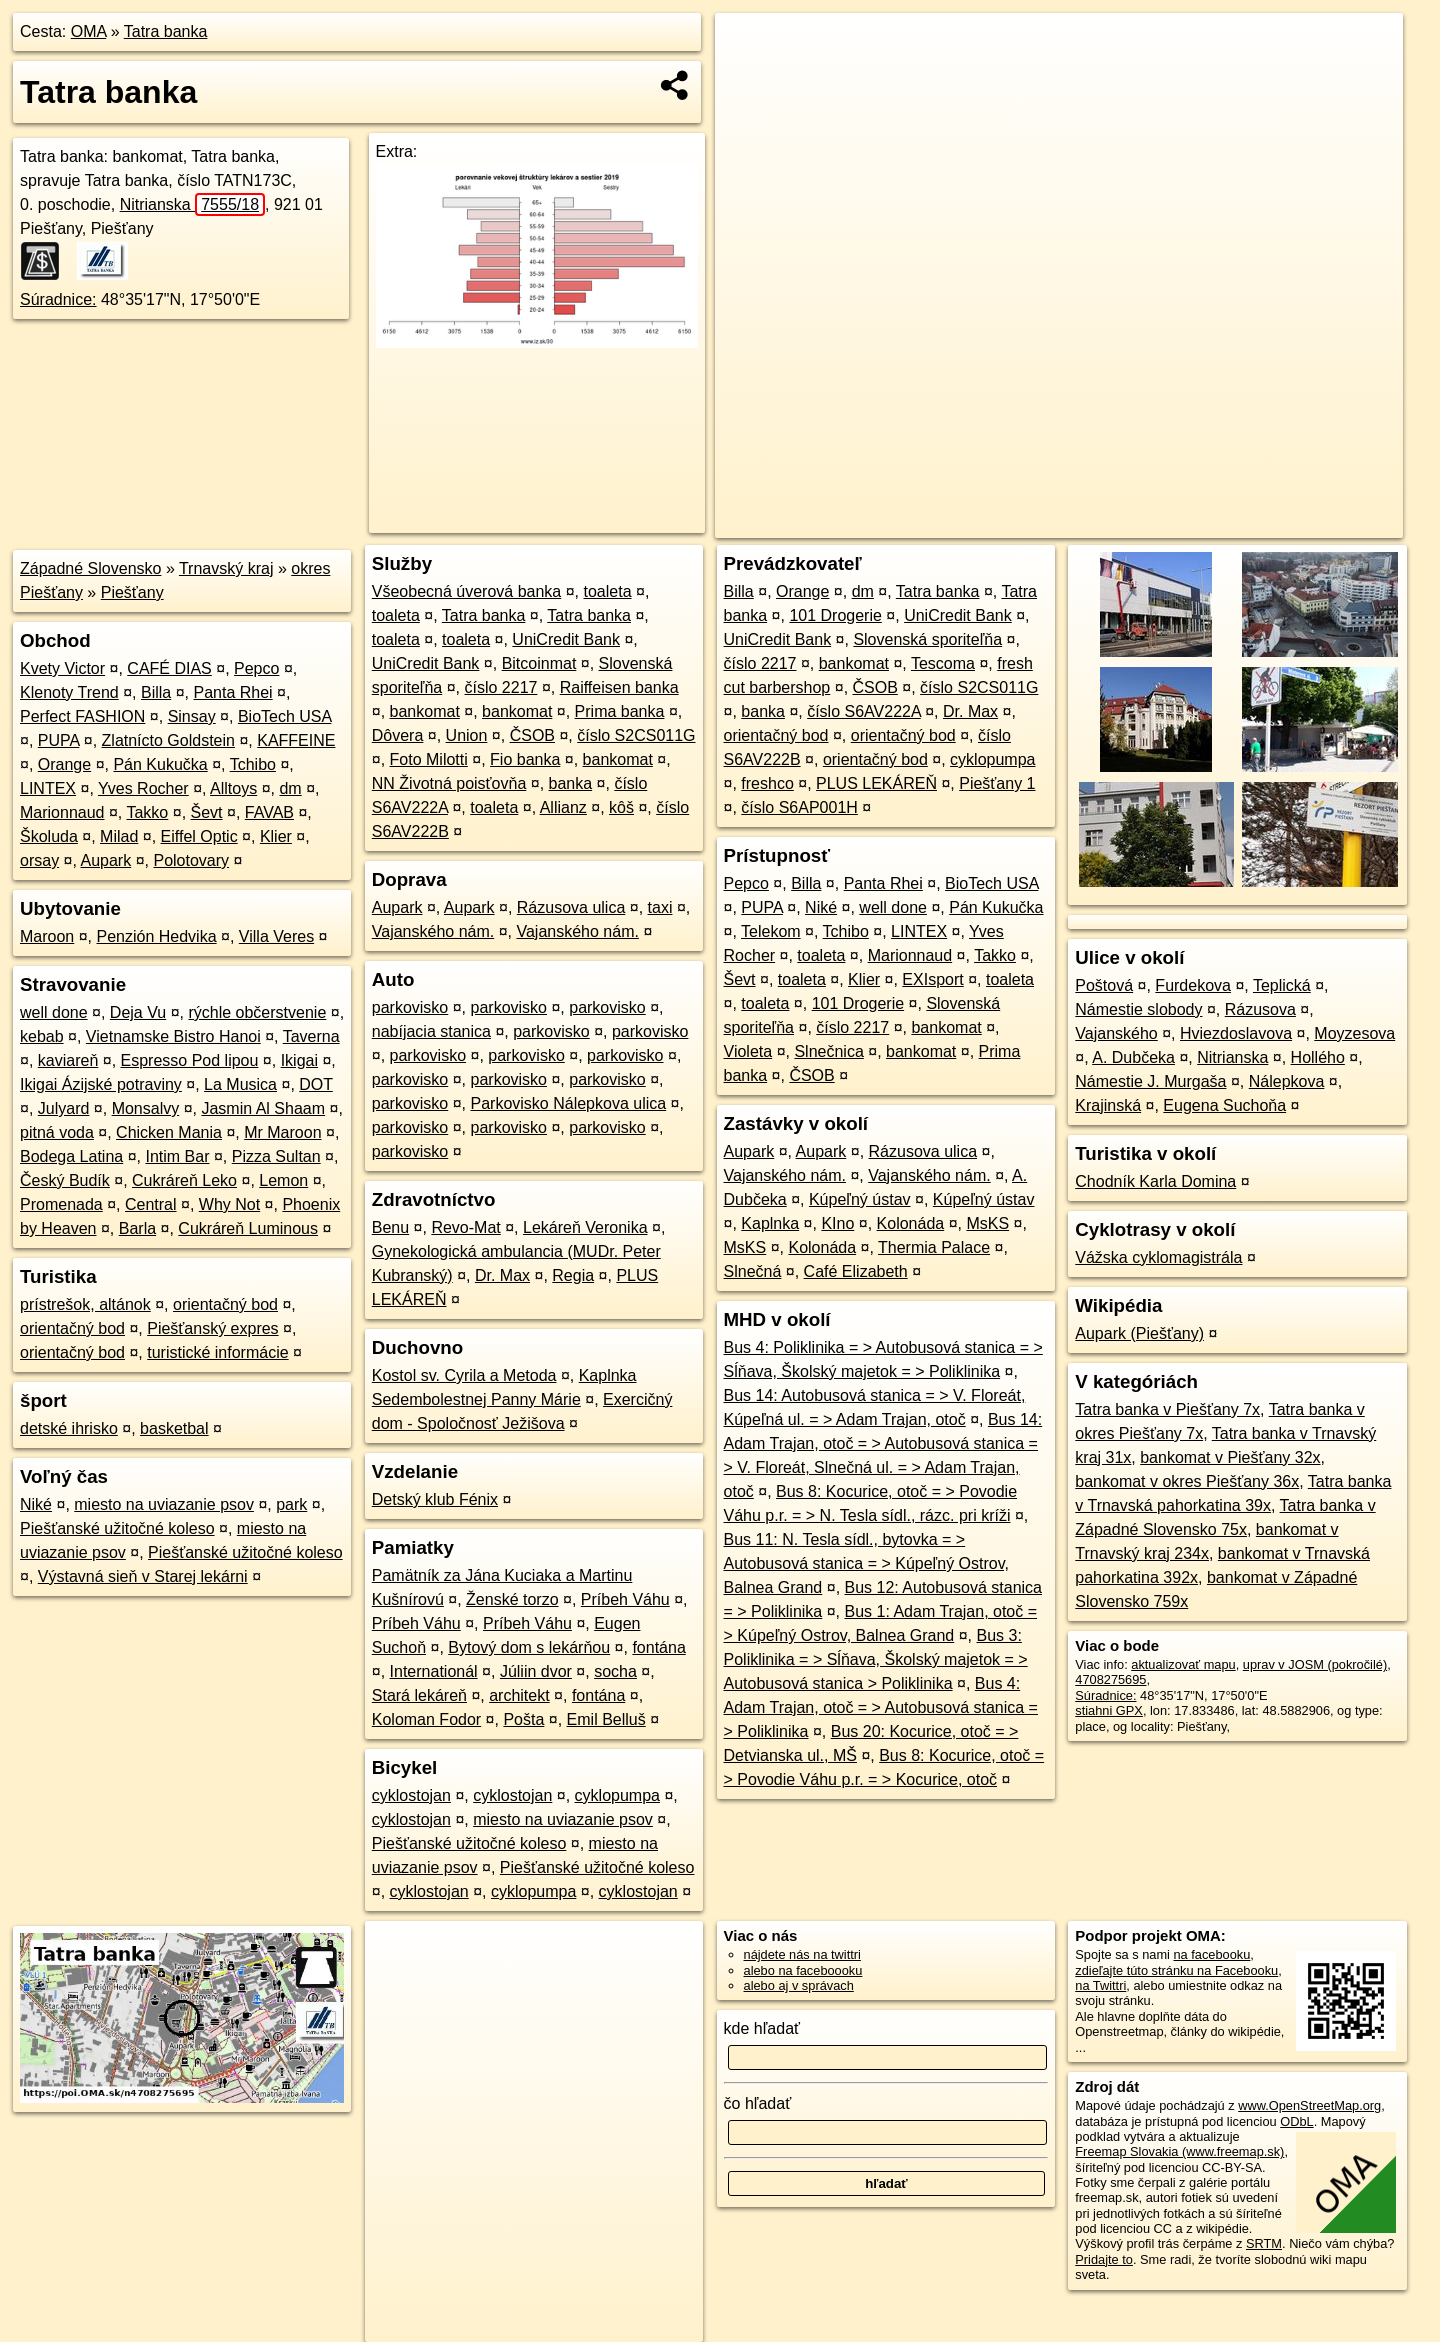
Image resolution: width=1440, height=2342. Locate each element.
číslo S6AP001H (799, 807)
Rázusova (1260, 1009)
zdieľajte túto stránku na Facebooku (1176, 1970)
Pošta (523, 1719)
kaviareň (68, 1060)
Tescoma (943, 663)
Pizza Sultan (276, 1156)
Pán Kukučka (160, 764)
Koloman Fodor (426, 1719)
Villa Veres (276, 936)
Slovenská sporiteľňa (927, 639)
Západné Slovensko (90, 568)
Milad (119, 836)
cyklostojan (411, 1795)
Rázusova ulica (571, 907)
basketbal (174, 1428)
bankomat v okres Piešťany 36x (1187, 1481)
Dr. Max (502, 1275)
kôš (621, 807)
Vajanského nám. (433, 931)
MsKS (987, 1223)
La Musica (240, 1084)
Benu (390, 1227)
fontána (658, 1647)
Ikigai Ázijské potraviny (101, 1084)
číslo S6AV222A (864, 711)
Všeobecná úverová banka (466, 591)
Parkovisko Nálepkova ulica (569, 1103)
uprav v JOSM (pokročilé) (1315, 1664)
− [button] (749, 78)
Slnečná (753, 1271)
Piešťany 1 (997, 783)
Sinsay (192, 716)
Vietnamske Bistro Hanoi (173, 1036)
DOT (315, 1084)
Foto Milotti (429, 759)
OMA (89, 31)
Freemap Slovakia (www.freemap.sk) (1179, 2151)
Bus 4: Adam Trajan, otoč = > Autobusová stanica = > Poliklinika (881, 1707)
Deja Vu (138, 1012)
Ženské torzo (512, 1599)
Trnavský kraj (226, 568)
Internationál (434, 1671)
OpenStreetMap (1058, 523)
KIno (837, 1223)
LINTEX (48, 788)
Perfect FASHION (82, 716)
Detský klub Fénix (435, 1499)
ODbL (1296, 2121)
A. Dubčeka (1133, 1057)
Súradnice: (58, 299)
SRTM (1264, 2243)
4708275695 (1110, 1679)
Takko (147, 812)
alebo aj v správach (799, 1985)
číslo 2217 (501, 687)
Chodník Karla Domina (1155, 1181)
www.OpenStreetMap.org (1309, 2105)
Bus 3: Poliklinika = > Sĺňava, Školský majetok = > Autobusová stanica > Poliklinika (876, 1659)
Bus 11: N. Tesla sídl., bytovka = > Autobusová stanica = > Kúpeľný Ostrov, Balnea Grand (866, 1563)
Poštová (1104, 985)
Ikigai (299, 1060)
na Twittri (1100, 1985)
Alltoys (233, 788)
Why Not (229, 1204)
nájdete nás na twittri (802, 1954)
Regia (573, 1275)
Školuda (49, 836)
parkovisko (410, 1007)
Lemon (283, 1180)
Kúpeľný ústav (860, 1199)
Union (467, 735)
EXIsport (932, 979)
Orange (64, 764)
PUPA (59, 740)
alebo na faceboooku (803, 1970)
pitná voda (57, 1132)
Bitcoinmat (539, 663)
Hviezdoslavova (1236, 1033)
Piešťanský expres (212, 1328)
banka (571, 783)
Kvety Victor (62, 668)
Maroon (47, 936)
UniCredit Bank (566, 639)
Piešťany (132, 592)
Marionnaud (62, 812)
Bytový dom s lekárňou (529, 1647)
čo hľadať (758, 2103)
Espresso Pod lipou (190, 1060)
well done (54, 1012)
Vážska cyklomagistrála (1158, 1257)
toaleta (607, 591)
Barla (137, 1228)
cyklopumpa (617, 1795)
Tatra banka (166, 31)
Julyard (64, 1108)
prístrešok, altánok (85, 1304)
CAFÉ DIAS (169, 668)
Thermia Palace (934, 1247)
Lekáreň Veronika (585, 1227)
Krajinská (1108, 1105)
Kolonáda (911, 1223)
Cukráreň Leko (184, 1180)
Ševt (207, 812)
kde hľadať (762, 2028)
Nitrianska (192, 204)
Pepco (256, 668)
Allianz (563, 807)
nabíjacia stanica (431, 1031)
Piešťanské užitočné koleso (117, 1528)
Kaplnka (770, 1223)
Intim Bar (177, 1156)
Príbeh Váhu (625, 1599)
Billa (156, 692)
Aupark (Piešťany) (1139, 1333)
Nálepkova (1287, 1081)
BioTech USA (284, 716)
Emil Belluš (606, 1719)
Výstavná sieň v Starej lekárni (143, 1576)
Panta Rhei (232, 692)
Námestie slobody (1138, 1009)
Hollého (1318, 1057)
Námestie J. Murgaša (1150, 1081)
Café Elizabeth (856, 1271)
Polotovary (191, 860)
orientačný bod (225, 1304)
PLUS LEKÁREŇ (876, 783)
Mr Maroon (282, 1132)
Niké (36, 1504)
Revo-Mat (465, 1227)
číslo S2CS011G (636, 735)
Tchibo (253, 764)
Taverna (311, 1036)
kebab (42, 1036)
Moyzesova (1354, 1033)
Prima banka (620, 711)
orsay (39, 860)
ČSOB (532, 735)
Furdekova (1193, 985)
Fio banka (525, 759)
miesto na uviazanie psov (164, 1504)
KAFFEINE (296, 740)
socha (615, 1671)
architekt (519, 1695)
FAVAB (269, 812)
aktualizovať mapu (1183, 1664)
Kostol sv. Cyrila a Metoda (464, 1375)
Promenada (61, 1204)
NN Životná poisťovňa (449, 783)
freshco (767, 783)
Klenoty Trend (69, 692)
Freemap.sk (1161, 523)
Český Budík (65, 1180)
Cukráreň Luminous (248, 1228)
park (291, 1504)
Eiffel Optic (199, 836)
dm (290, 788)
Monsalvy (146, 1108)
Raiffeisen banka (619, 687)
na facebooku (1211, 1954)
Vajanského (1116, 1033)
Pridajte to (1104, 2259)
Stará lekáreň (419, 1695)
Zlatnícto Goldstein (168, 740)
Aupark (106, 860)
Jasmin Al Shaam (263, 1108)
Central (151, 1204)
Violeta (748, 1051)
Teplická (1282, 985)
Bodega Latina (71, 1156)
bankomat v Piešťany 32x (1230, 1457)
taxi (660, 907)
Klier (276, 836)
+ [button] (749, 47)
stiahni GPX (1109, 1710)
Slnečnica (828, 1051)
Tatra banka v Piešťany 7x (1167, 1409)
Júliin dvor (536, 1671)
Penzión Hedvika (157, 936)
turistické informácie (217, 1352)
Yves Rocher (143, 788)
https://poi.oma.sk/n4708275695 (1313, 523)
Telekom (771, 931)
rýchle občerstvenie (257, 1012)
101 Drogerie (835, 615)
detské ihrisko (69, 1428)
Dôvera (398, 735)
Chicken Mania (169, 1132)
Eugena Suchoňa (1224, 1105)
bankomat (425, 711)
